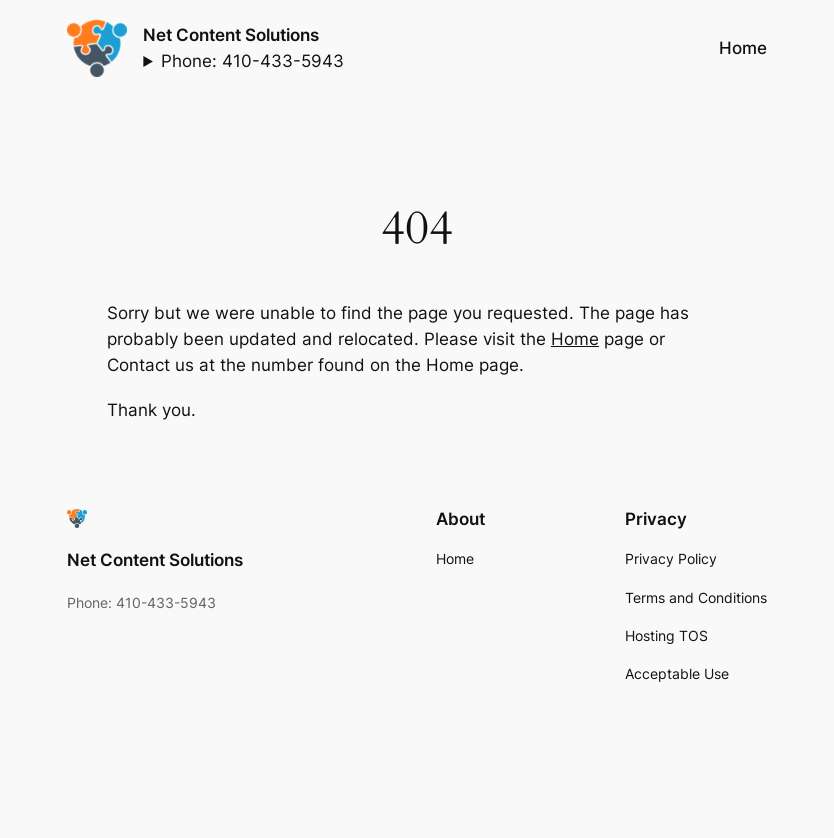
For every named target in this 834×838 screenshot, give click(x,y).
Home (575, 339)
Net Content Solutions (231, 35)
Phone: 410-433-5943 (252, 61)
